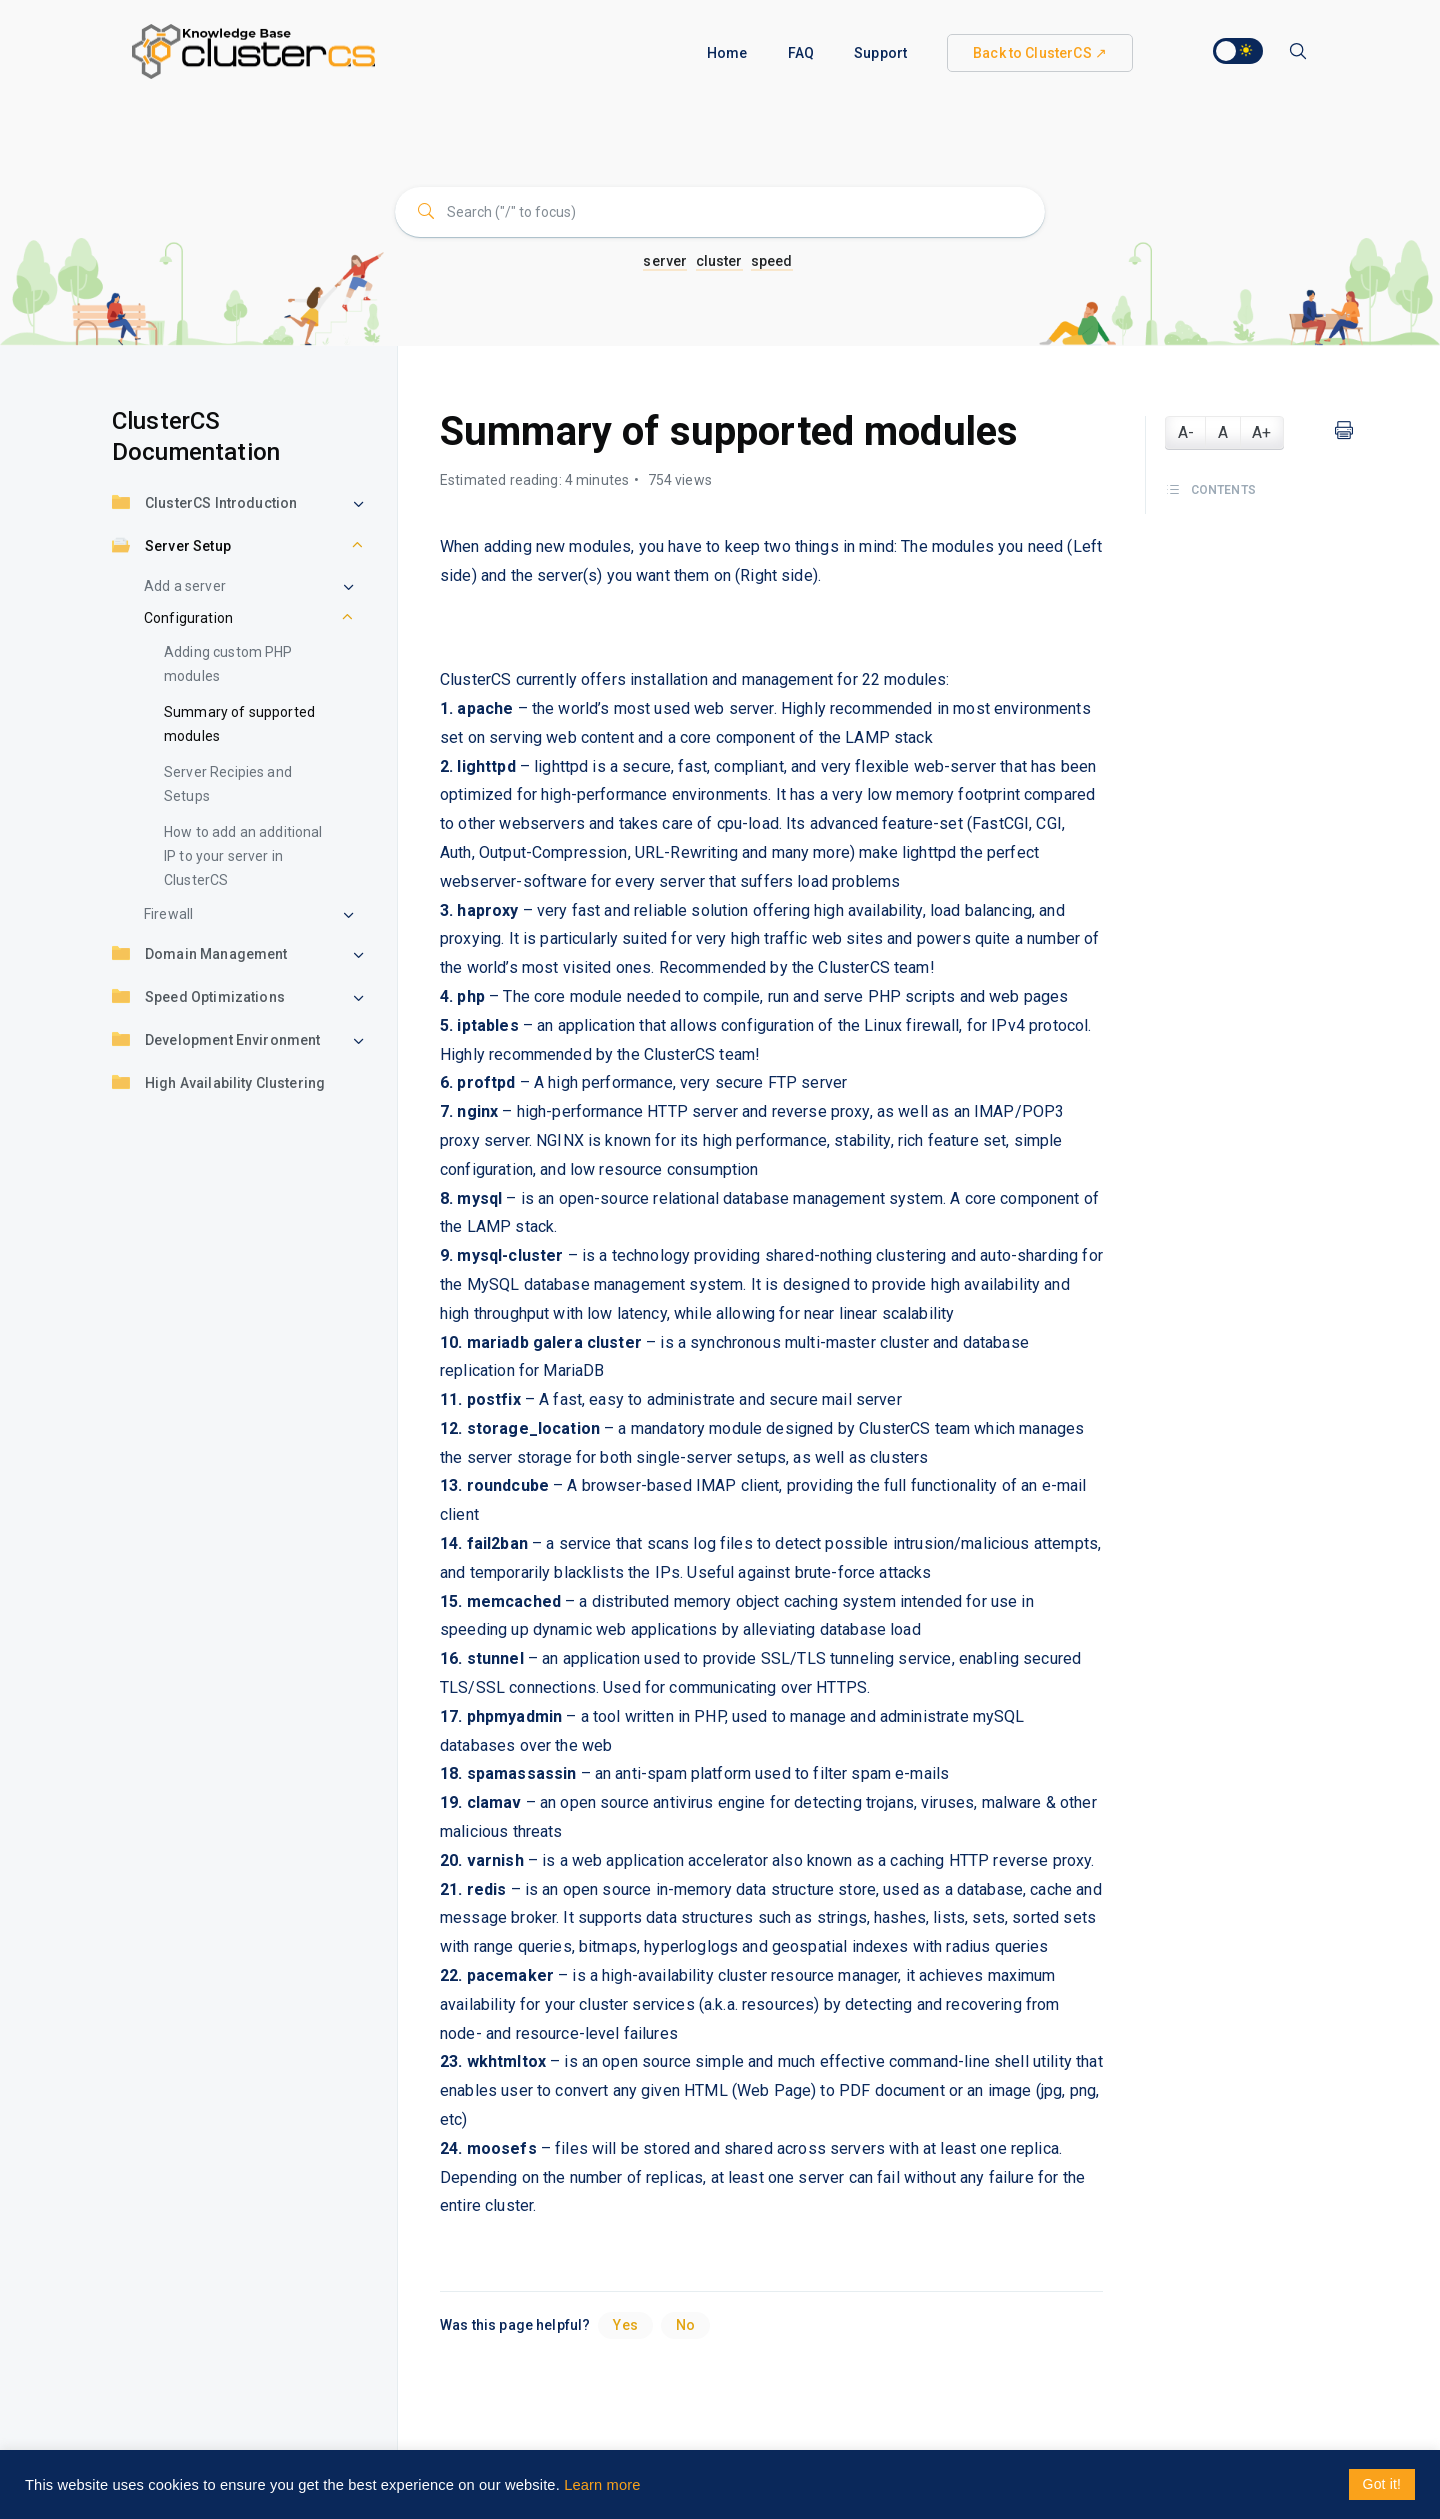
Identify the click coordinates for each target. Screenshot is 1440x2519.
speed (772, 261)
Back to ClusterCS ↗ (1040, 53)
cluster (719, 261)
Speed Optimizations (198, 998)
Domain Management (200, 955)
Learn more (602, 2485)
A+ (1261, 432)
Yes (625, 2325)
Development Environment (216, 1041)
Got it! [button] (1382, 2484)
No (685, 2325)
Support (880, 53)
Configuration (188, 618)
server (665, 261)
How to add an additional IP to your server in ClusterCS (243, 856)
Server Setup (171, 547)
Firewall (168, 914)
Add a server (185, 586)
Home (727, 53)
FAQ (801, 53)
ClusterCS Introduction (204, 504)
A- (1186, 432)
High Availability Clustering (218, 1084)
